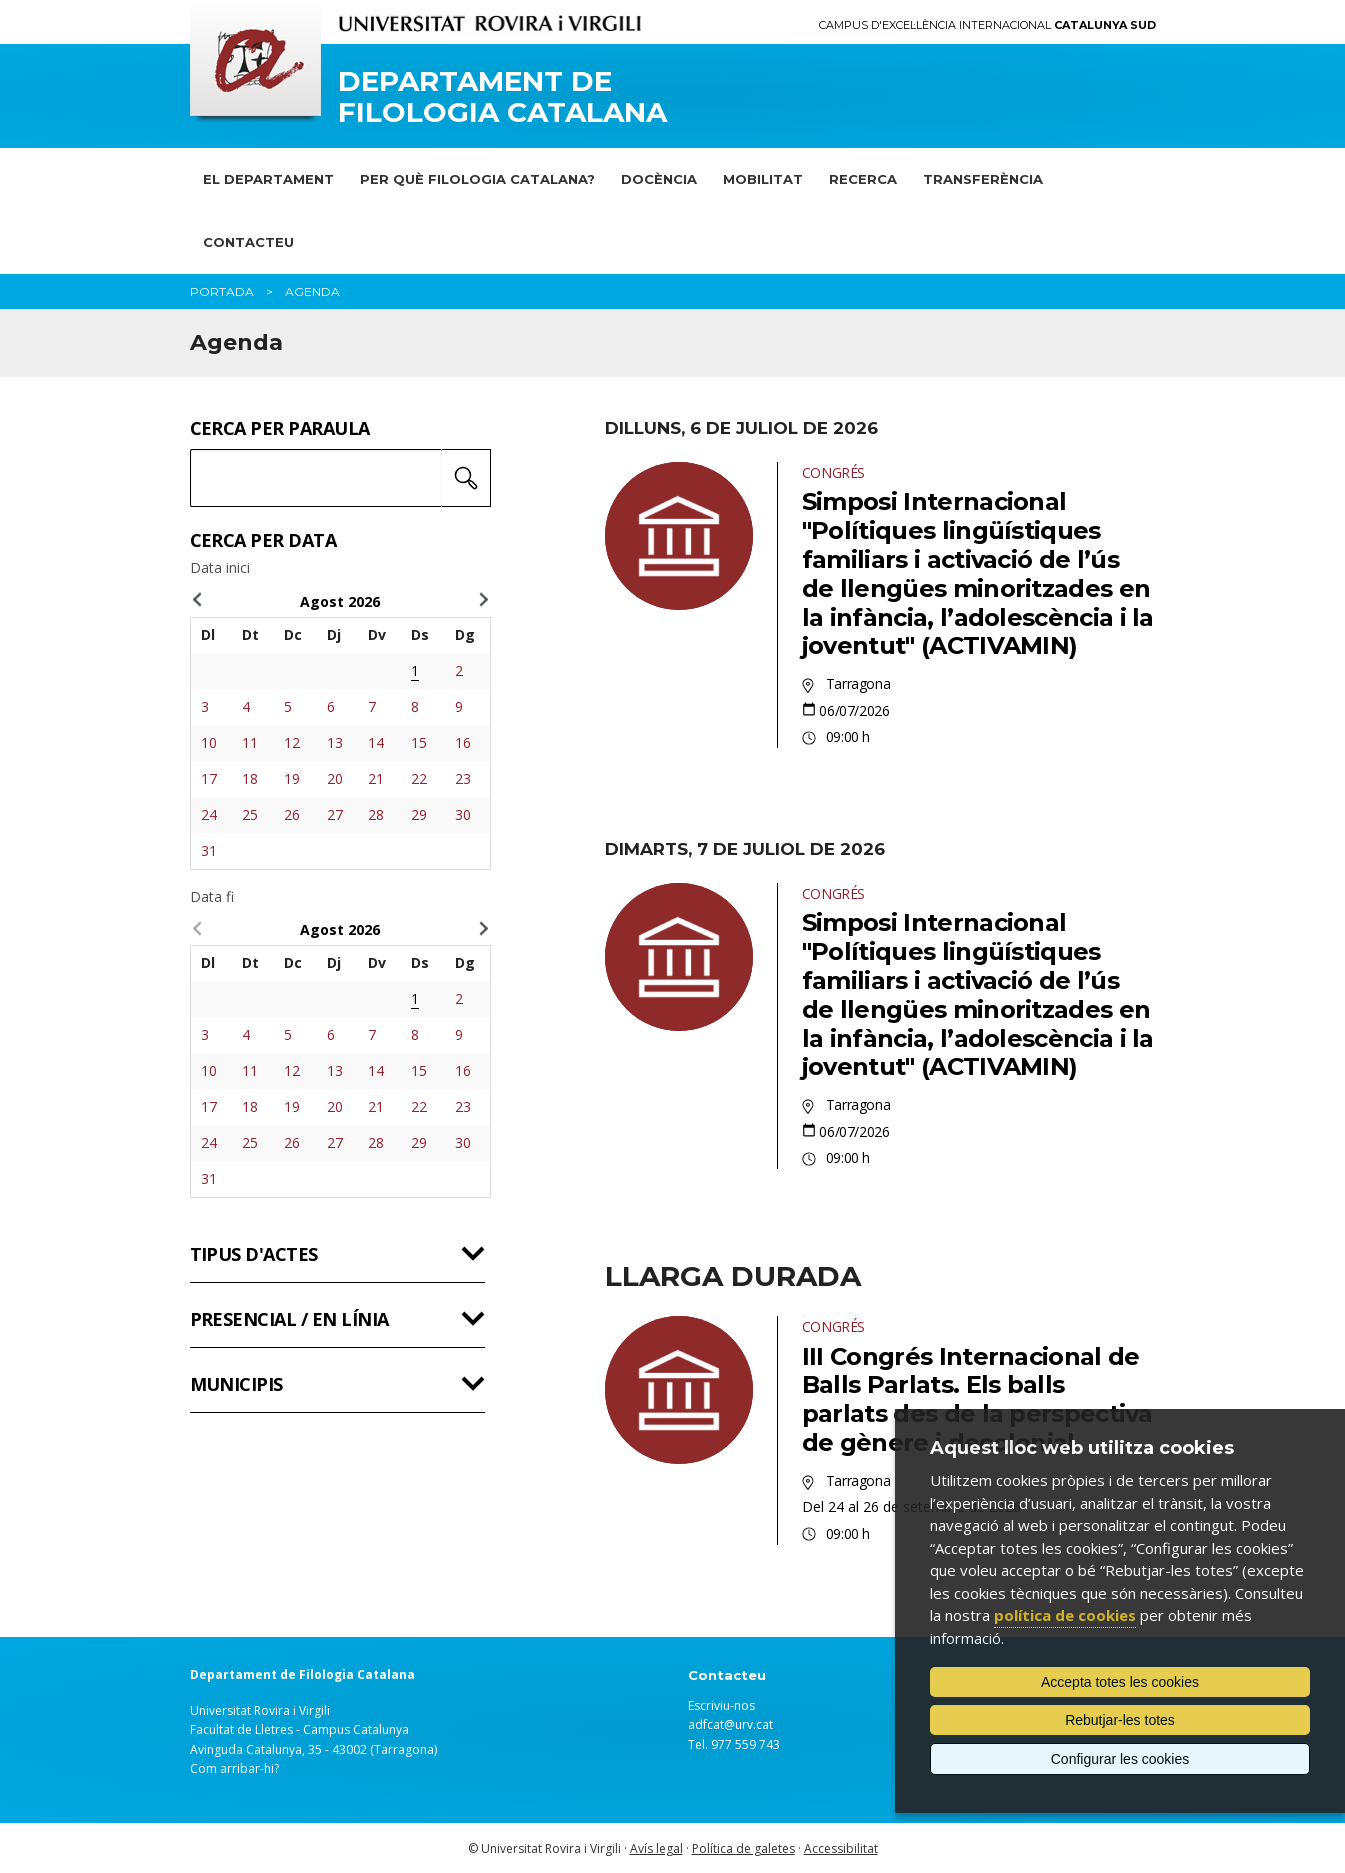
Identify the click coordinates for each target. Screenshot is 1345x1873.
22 (419, 778)
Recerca (863, 179)
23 (463, 778)
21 (376, 778)
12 (292, 742)
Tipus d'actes (254, 1254)
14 (376, 742)
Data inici (220, 568)
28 (376, 814)
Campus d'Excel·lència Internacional (987, 25)
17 (209, 778)
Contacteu (248, 242)
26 (292, 814)
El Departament (268, 179)
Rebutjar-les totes (1120, 1720)
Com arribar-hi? (234, 1768)
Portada (222, 291)
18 (250, 778)
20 (335, 778)
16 (463, 742)
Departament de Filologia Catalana (502, 97)
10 (209, 742)
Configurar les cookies (1120, 1759)
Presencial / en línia (289, 1319)
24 (209, 814)
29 (419, 814)
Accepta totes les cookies (1120, 1682)
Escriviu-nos (721, 1705)
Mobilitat (763, 179)
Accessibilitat (841, 1848)
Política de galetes (743, 1848)
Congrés (833, 472)
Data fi (212, 897)
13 (335, 742)
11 (250, 742)
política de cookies (1065, 1615)
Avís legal (656, 1848)
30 (463, 814)
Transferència (983, 179)
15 (419, 742)
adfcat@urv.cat (730, 1724)
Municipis (236, 1384)
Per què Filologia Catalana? (477, 179)
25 (250, 814)
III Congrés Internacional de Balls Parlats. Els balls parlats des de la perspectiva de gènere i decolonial (977, 1399)
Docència (659, 179)
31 (209, 850)
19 (292, 778)
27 (335, 814)
